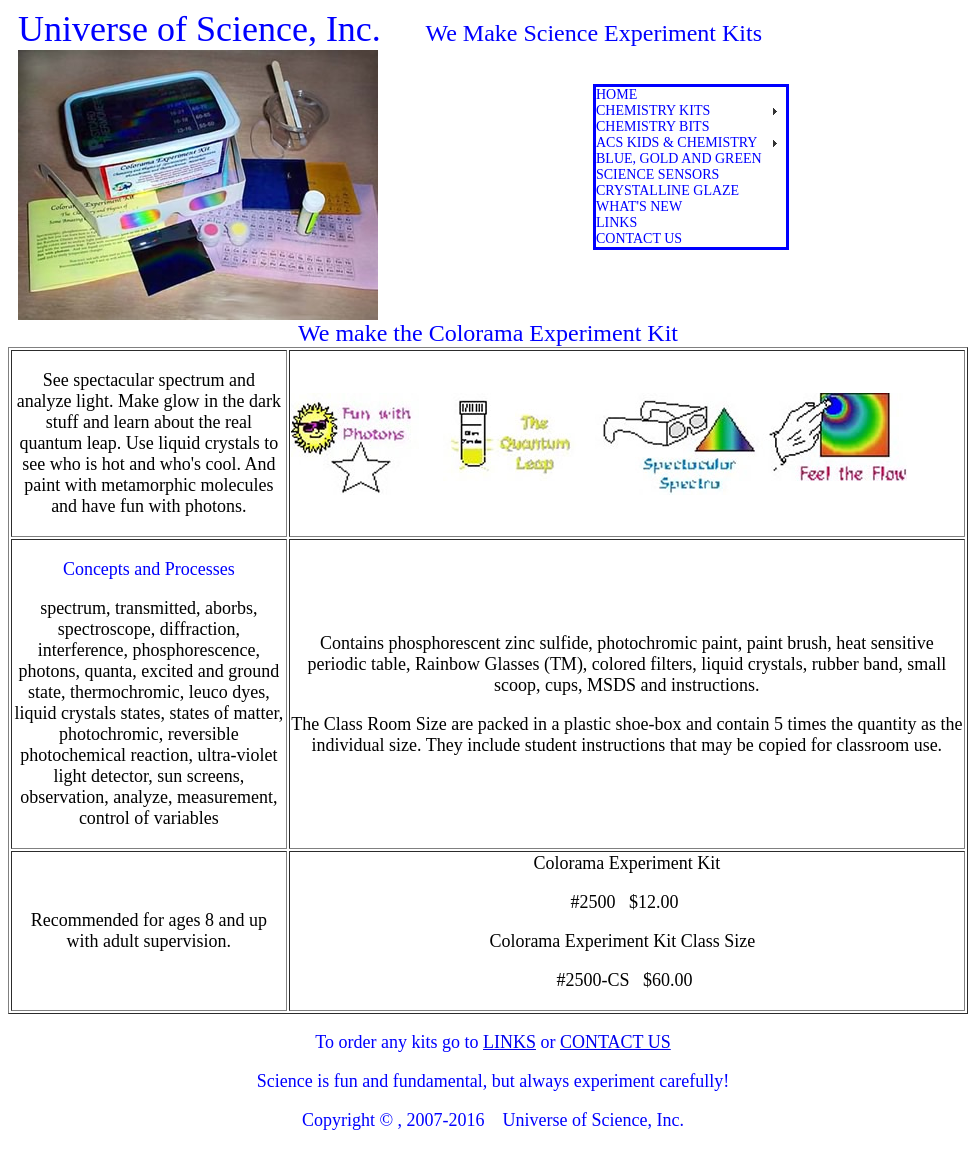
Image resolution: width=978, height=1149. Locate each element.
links (616, 222)
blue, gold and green (679, 158)
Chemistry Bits (652, 126)
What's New (639, 206)
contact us (639, 238)
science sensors (657, 174)
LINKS (509, 1042)
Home (616, 94)
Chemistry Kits (653, 110)
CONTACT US (615, 1042)
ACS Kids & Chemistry (676, 142)
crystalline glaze (667, 190)
